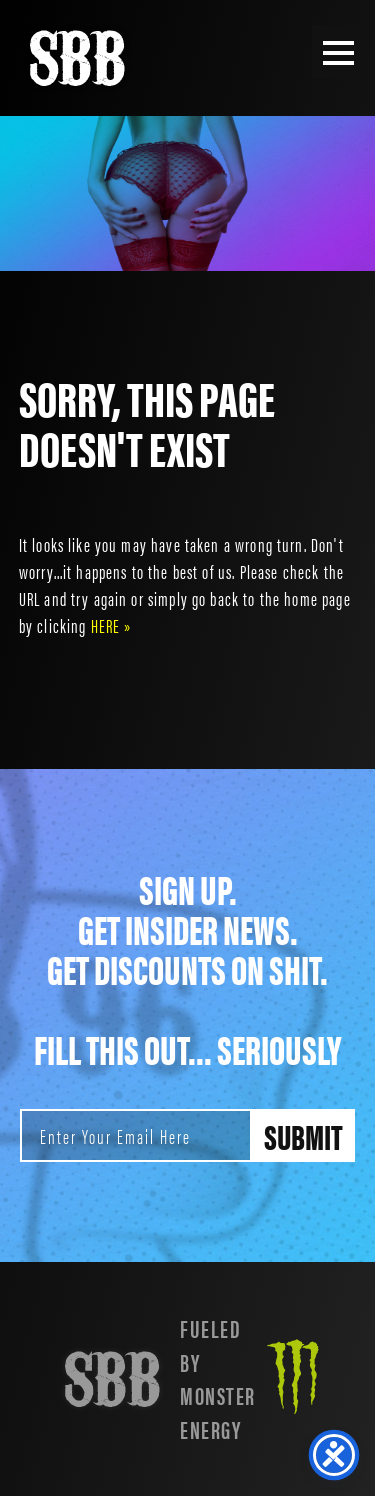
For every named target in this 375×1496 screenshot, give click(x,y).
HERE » (111, 625)
